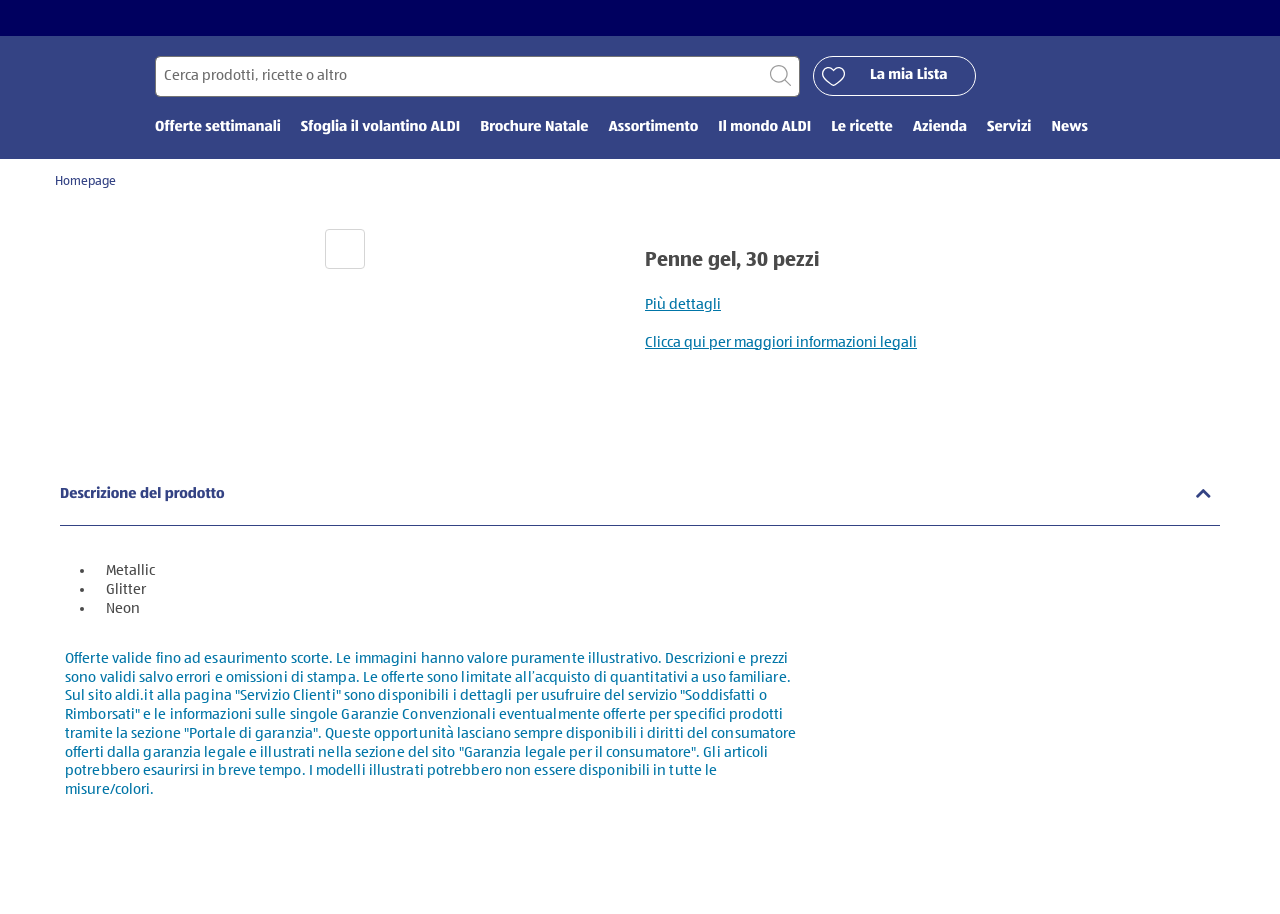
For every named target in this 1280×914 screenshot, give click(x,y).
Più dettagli (683, 304)
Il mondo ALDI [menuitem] (764, 127)
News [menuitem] (1069, 127)
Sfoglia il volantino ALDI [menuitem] (380, 127)
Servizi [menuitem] (1009, 127)
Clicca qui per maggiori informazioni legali (781, 342)
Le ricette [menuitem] (862, 127)
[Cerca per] (477, 76)
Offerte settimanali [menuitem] (218, 127)
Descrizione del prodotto (142, 494)
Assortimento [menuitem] (653, 127)
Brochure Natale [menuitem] (534, 127)
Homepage (85, 181)
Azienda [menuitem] (940, 127)
